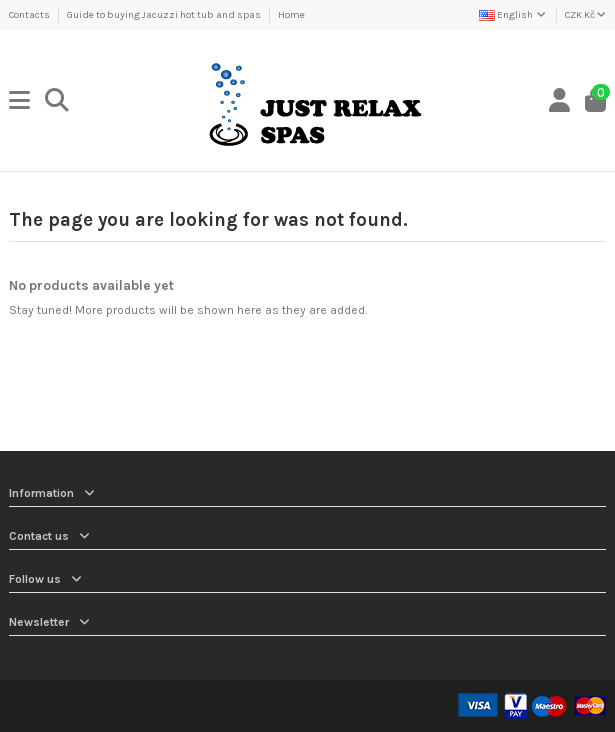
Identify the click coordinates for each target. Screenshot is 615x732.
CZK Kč (585, 15)
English (513, 15)
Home (291, 15)
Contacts (30, 15)
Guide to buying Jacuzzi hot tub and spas (165, 15)
